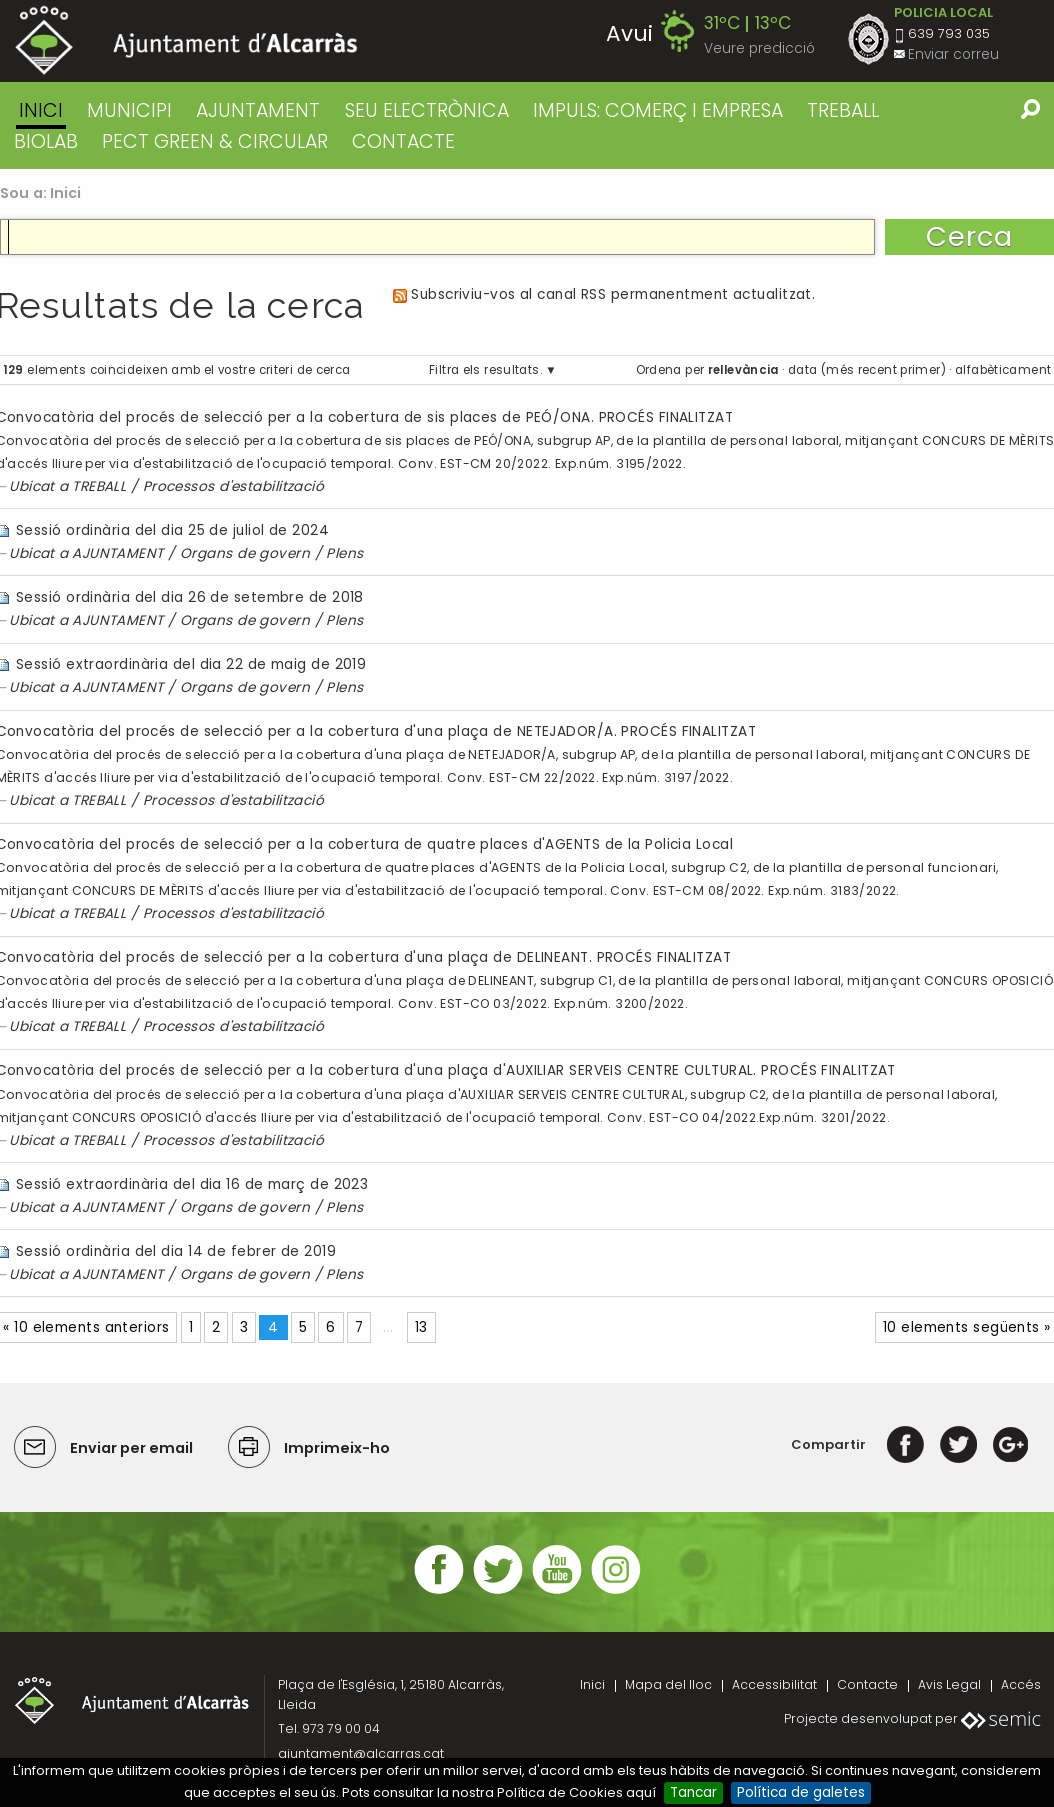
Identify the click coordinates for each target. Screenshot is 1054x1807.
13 (421, 1327)
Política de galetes (801, 1792)
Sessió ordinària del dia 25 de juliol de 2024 (172, 530)
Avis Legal (949, 1684)
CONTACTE (403, 141)
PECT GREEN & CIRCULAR (215, 141)
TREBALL (843, 110)
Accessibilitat (774, 1684)
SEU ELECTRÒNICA (427, 110)
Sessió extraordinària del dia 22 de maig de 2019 (191, 664)
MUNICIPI (129, 110)
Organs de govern (245, 553)
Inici (41, 110)
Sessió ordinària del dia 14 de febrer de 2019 (176, 1251)
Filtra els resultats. (485, 370)
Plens (344, 553)
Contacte (867, 1684)
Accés (1021, 1684)
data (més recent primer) (867, 370)
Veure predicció (759, 48)
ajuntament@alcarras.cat (361, 1753)
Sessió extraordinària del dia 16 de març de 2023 (192, 1184)
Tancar (693, 1792)
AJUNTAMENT (258, 110)
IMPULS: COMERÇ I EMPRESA (658, 110)
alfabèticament (1003, 370)
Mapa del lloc (668, 1684)
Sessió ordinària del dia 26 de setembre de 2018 (190, 597)
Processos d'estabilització (234, 486)
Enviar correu (953, 54)
